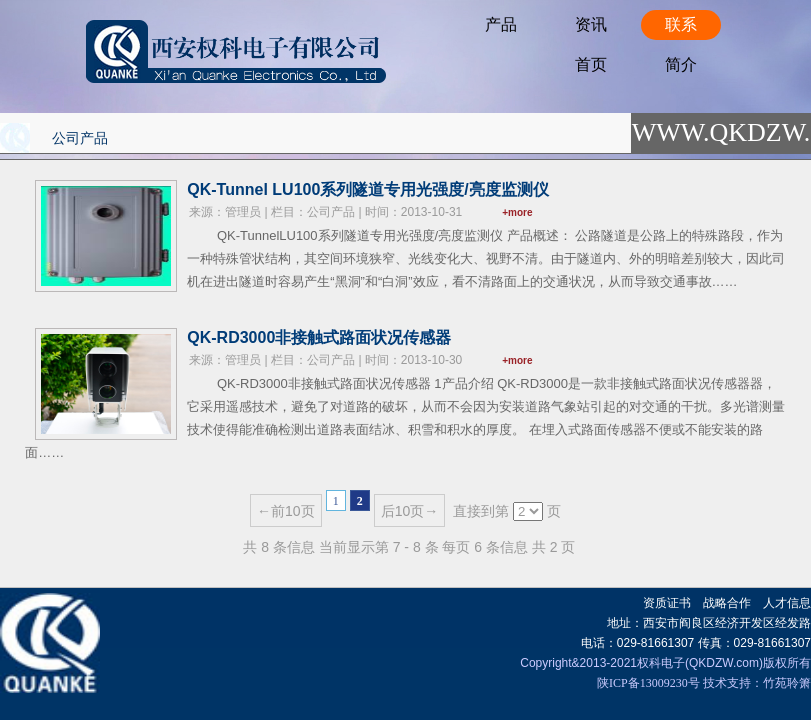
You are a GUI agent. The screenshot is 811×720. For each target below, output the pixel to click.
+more (517, 212)
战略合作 (727, 603)
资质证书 (667, 603)
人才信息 (787, 603)
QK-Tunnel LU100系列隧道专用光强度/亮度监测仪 (368, 189)
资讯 (591, 24)
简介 (681, 64)
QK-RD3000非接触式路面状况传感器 (319, 337)
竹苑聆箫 (787, 683)
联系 (681, 24)
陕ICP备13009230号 (648, 683)
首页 (591, 64)
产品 (501, 24)
